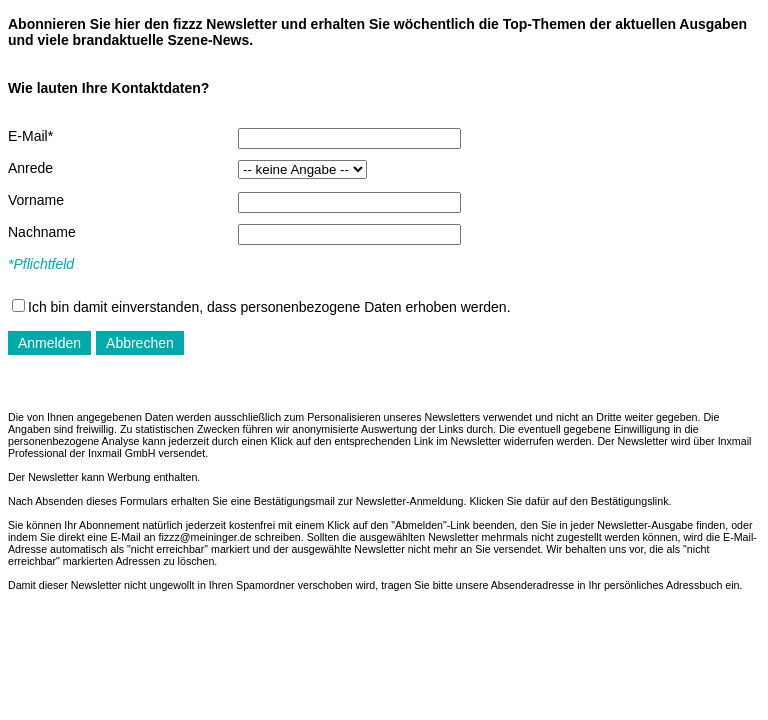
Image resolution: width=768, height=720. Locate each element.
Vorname (36, 200)
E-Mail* (30, 136)
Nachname (42, 232)
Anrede (30, 168)
